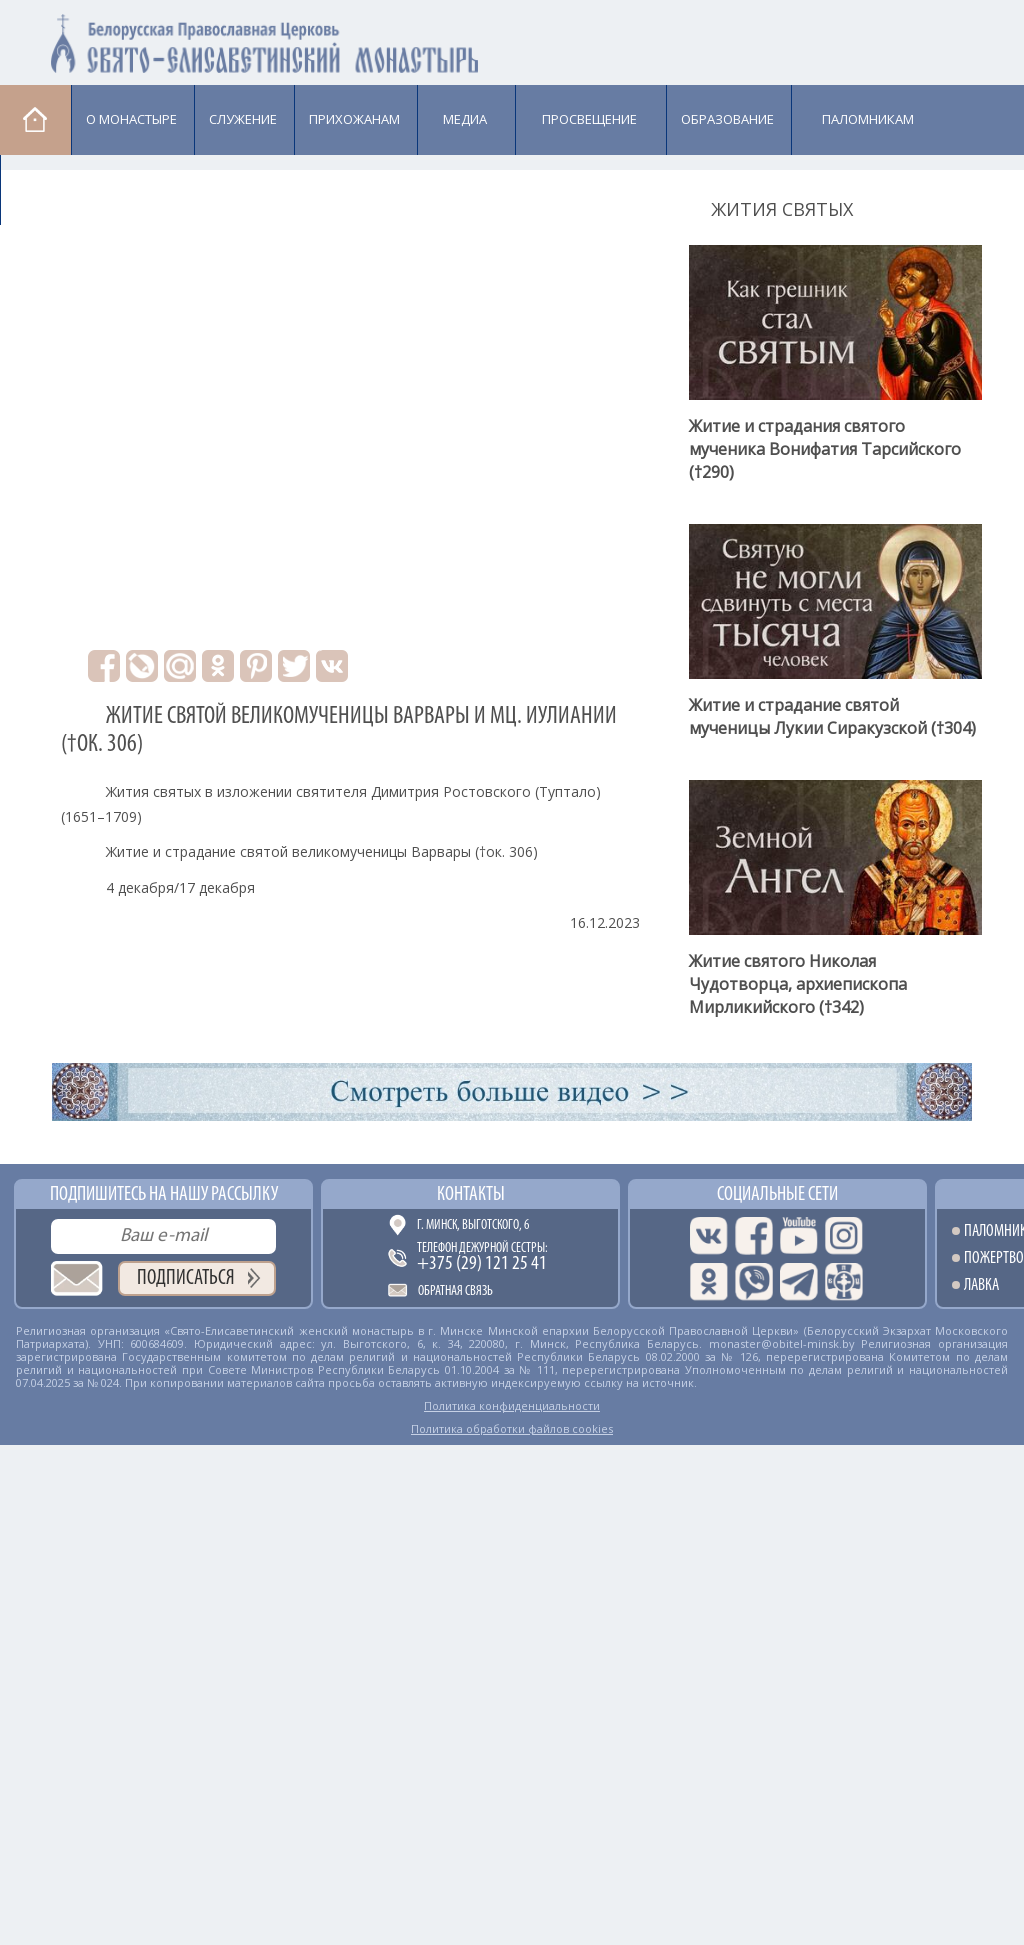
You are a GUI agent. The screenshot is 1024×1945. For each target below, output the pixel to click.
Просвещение (589, 119)
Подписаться (186, 1278)
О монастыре (131, 119)
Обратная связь (455, 1291)
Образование (727, 119)
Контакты (471, 1195)
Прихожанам (354, 119)
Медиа (465, 119)
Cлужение (243, 119)
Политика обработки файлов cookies (512, 1428)
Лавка (51, 189)
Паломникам (868, 119)
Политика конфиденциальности (512, 1405)
